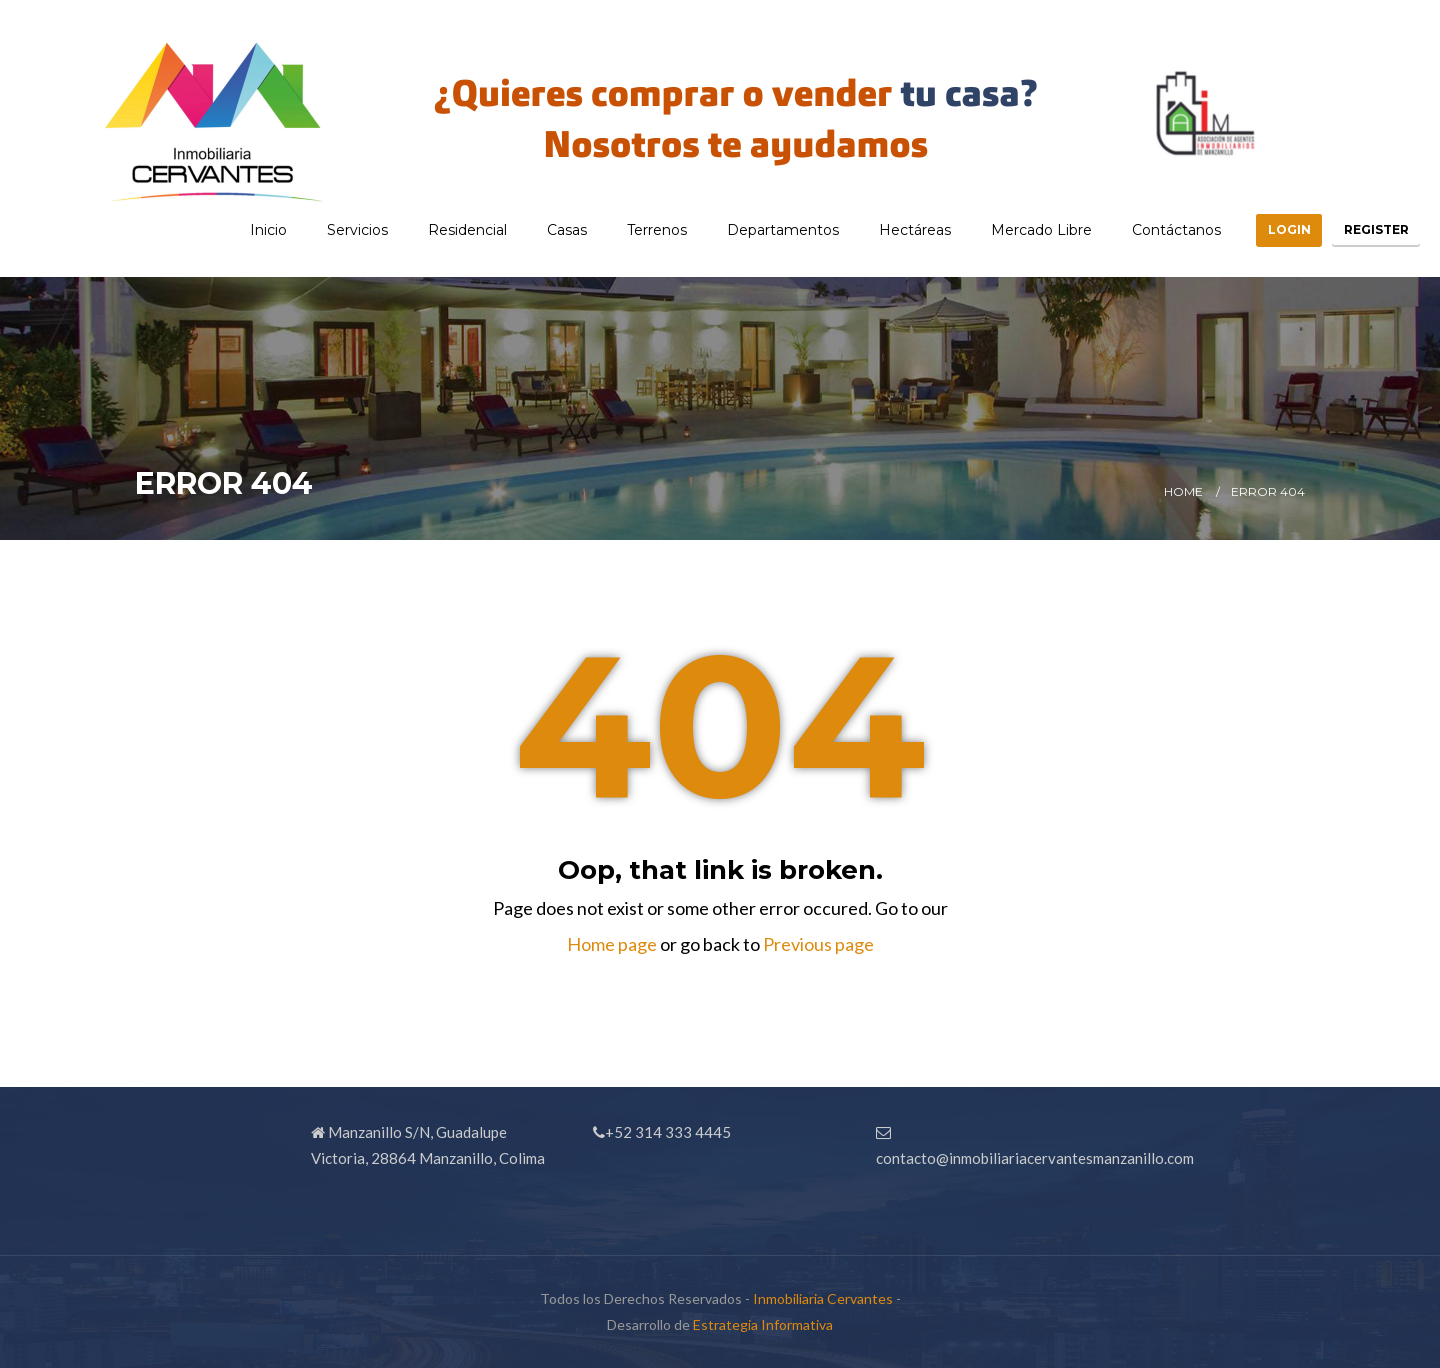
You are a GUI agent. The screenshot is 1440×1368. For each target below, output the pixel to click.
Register (1367, 229)
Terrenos (623, 230)
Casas (533, 230)
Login (1263, 229)
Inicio (234, 230)
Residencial (433, 230)
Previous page (818, 944)
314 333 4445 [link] (683, 1132)
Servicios (323, 230)
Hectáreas (881, 230)
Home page (612, 944)
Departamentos (749, 230)
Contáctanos (1142, 230)
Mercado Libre (1007, 230)
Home (1183, 491)
